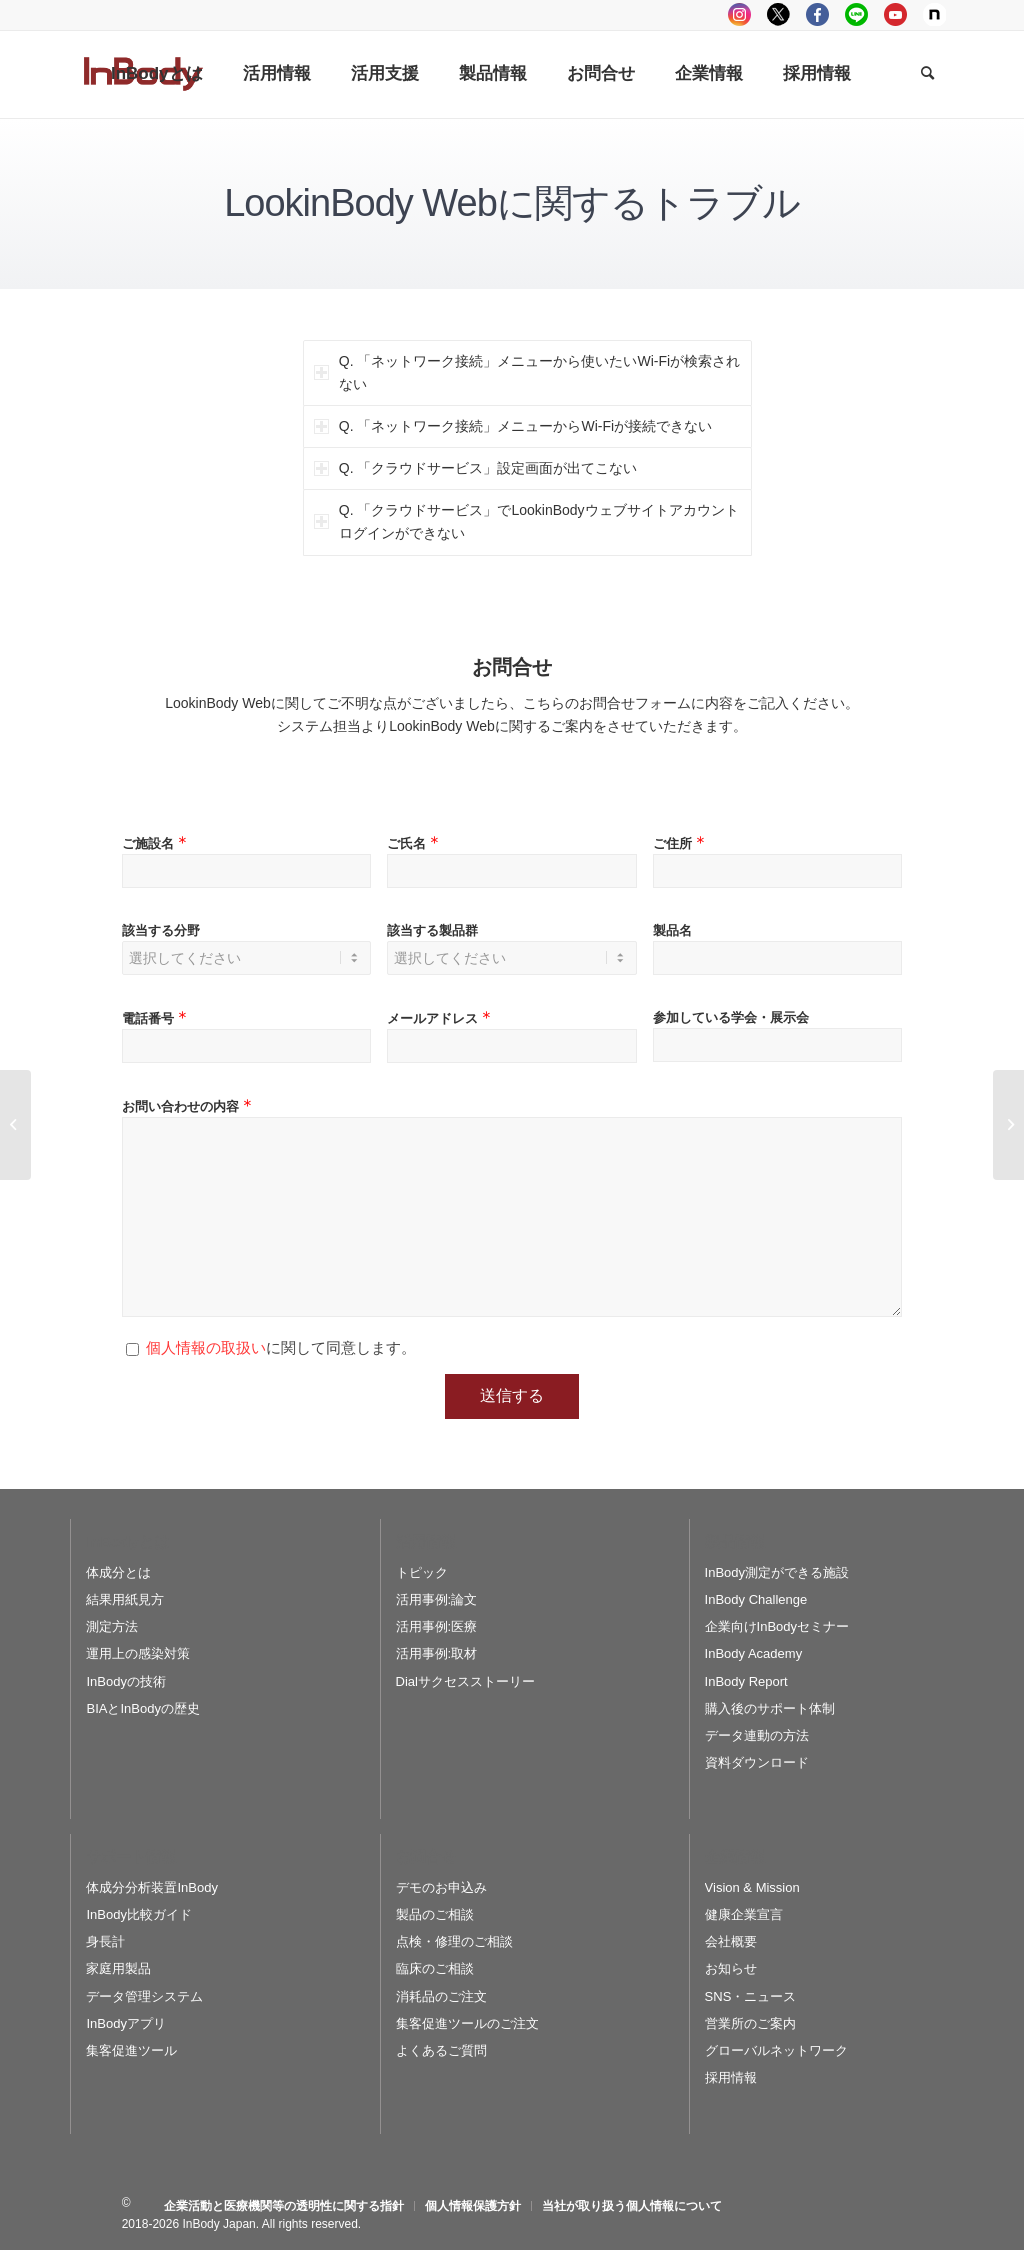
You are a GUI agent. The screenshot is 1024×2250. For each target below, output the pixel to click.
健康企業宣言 (744, 1914)
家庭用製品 (118, 1968)
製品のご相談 (435, 1914)
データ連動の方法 (757, 1735)
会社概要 (731, 1941)
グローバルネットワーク (776, 2050)
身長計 (105, 1941)
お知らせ (731, 1968)
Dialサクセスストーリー (465, 1681)
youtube (895, 14)
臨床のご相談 (435, 1968)
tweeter (778, 14)
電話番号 (156, 1018)
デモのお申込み (441, 1887)
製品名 (672, 930)
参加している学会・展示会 (731, 1017)
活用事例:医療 (437, 1626)
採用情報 (731, 2077)
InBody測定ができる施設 (777, 1572)
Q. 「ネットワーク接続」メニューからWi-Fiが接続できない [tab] (513, 426)
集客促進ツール (131, 2050)
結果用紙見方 (125, 1599)
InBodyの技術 (125, 1681)
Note (934, 14)
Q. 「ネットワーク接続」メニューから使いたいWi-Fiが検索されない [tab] (527, 372)
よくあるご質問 (441, 2050)
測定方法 (112, 1626)
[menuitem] (157, 74)
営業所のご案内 (750, 2023)
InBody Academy (754, 1653)
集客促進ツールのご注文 (467, 2023)
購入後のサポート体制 (770, 1708)
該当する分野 (161, 930)
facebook (817, 14)
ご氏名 (415, 843)
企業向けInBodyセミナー (777, 1626)
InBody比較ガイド (138, 1914)
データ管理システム (144, 1996)
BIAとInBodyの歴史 (142, 1708)
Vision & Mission (752, 1887)
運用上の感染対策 (138, 1653)
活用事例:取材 (437, 1653)
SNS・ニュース (751, 1996)
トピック (422, 1572)
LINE (856, 14)
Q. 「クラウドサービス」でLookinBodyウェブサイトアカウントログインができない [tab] (526, 521)
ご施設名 (156, 843)
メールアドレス (441, 1018)
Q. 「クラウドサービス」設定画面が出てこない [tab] (476, 468)
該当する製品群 (432, 930)
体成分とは (118, 1572)
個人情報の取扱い (206, 1347)
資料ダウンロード (757, 1762)
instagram (739, 14)
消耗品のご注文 (441, 1996)
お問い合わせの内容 (189, 1106)
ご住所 (681, 843)
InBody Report (746, 1681)
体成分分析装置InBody (151, 1887)
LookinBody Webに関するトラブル (512, 203)
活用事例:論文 (437, 1599)
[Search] (927, 74)
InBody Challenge (756, 1599)
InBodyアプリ (125, 2023)
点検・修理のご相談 (454, 1941)
